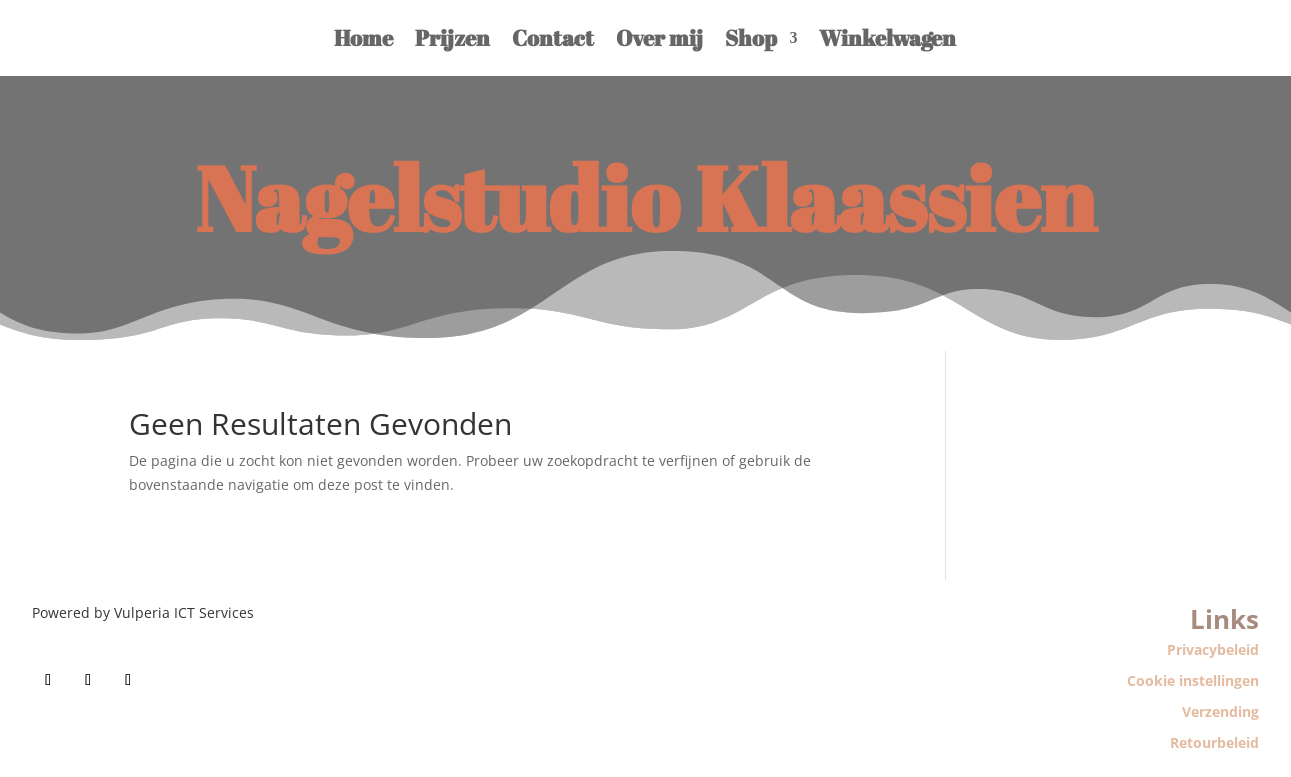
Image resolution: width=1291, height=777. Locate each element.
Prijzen (452, 37)
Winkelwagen (887, 37)
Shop (751, 37)
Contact (553, 37)
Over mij (659, 37)
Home (363, 37)
